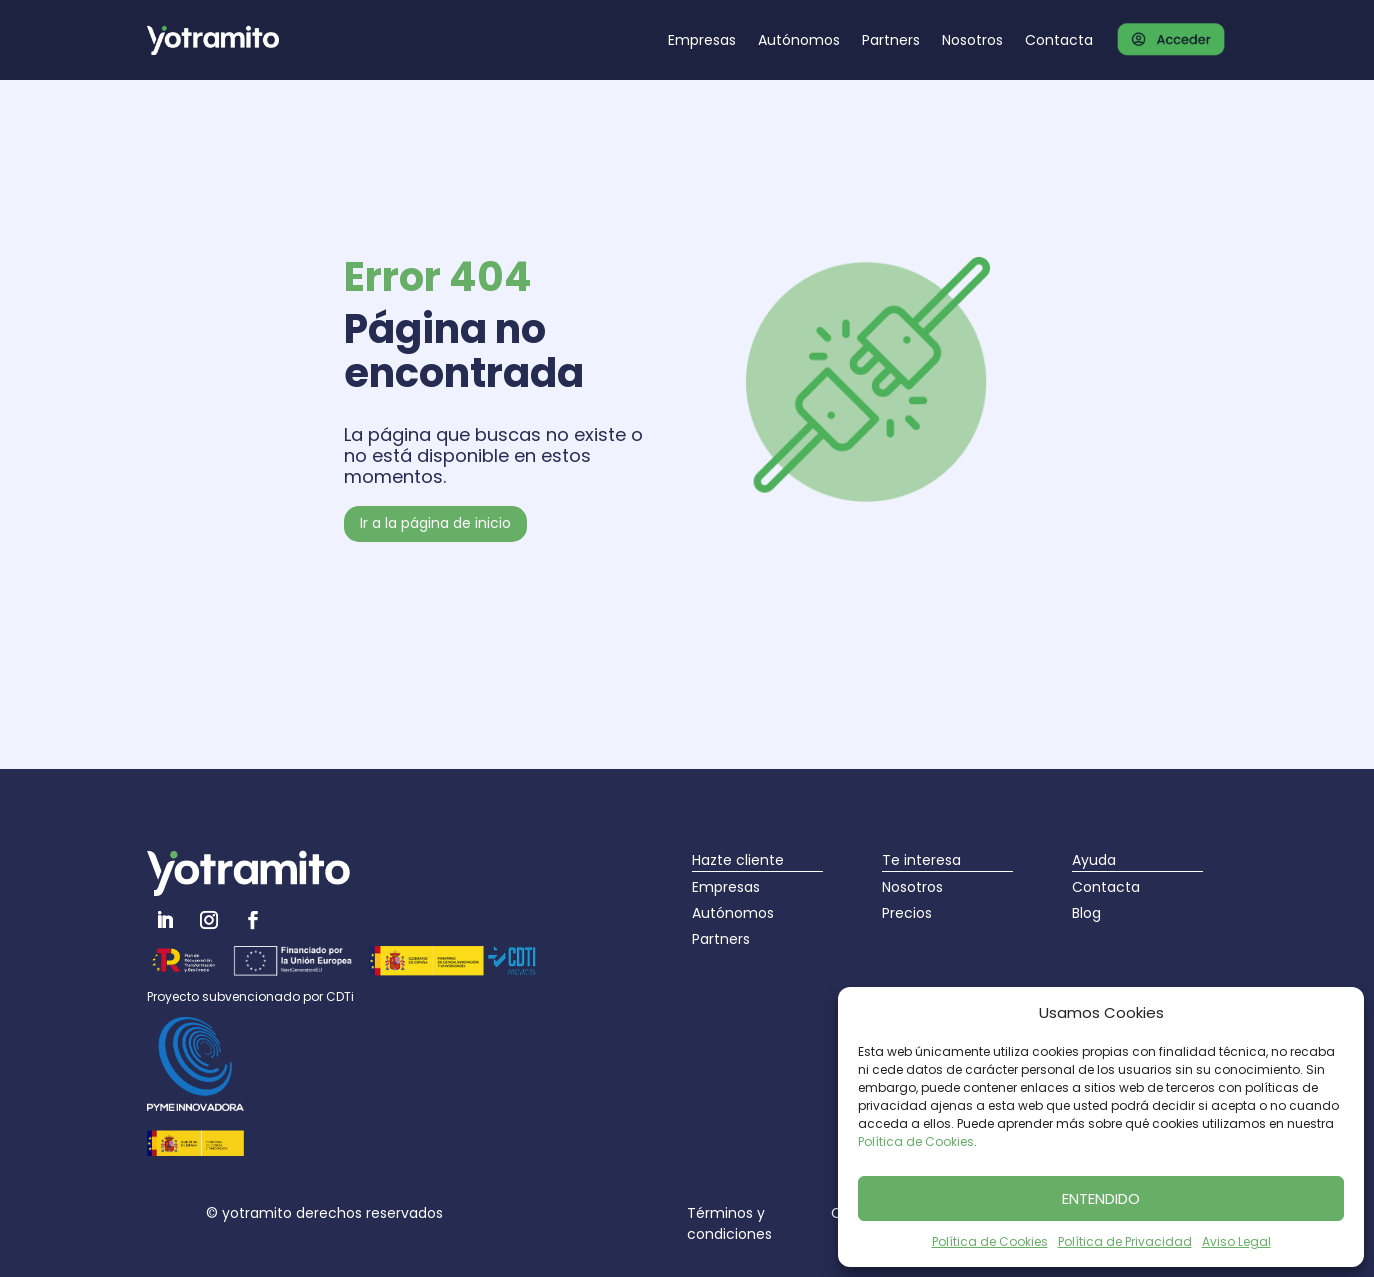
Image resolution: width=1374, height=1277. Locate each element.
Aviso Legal (1236, 1241)
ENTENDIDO (1101, 1198)
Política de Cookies (916, 1141)
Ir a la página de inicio (435, 523)
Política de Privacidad (1125, 1241)
